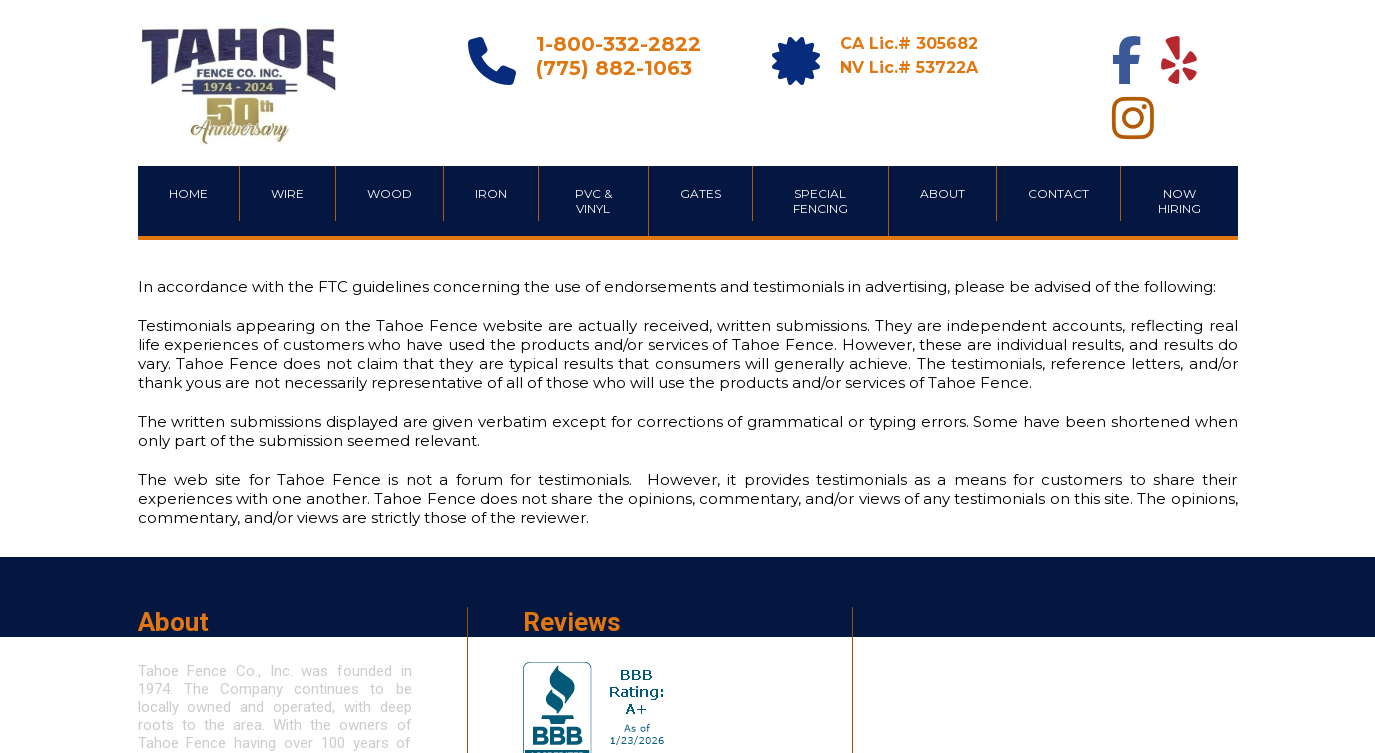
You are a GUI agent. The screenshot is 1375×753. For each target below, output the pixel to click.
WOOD (389, 193)
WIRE (287, 193)
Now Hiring (1179, 201)
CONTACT (1058, 193)
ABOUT (942, 193)
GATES (700, 193)
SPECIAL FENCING (820, 201)
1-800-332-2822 (618, 44)
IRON (491, 193)
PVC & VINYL (593, 201)
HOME (188, 193)
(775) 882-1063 (614, 68)
